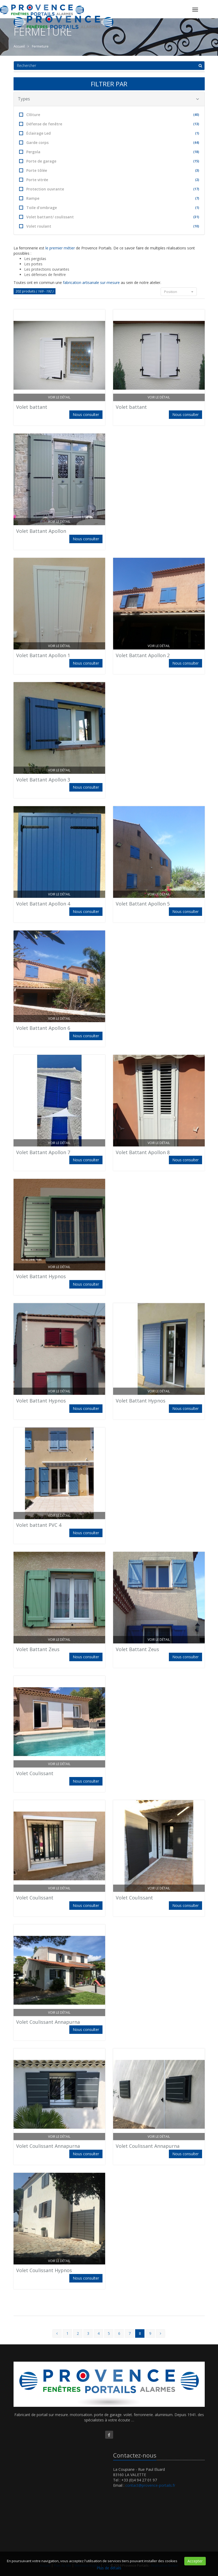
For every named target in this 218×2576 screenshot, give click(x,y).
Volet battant (31, 407)
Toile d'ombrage (109, 207)
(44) (196, 142)
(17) (196, 189)
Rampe (109, 198)
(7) (197, 198)
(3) (197, 170)
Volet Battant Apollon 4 (43, 903)
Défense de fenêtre (109, 124)
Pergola (109, 151)
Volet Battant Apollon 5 (143, 903)
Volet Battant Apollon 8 (143, 1152)
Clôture (109, 114)
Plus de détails (109, 2567)
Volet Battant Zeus (37, 1649)
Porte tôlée (109, 170)
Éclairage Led (109, 133)
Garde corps (109, 142)
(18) (196, 152)
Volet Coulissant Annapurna (48, 2022)
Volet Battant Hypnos (41, 1276)
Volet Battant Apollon (41, 531)
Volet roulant (109, 226)
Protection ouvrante (109, 189)
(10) (196, 226)
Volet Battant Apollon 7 (43, 1152)
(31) (196, 217)
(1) (197, 133)
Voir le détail (59, 397)
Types (108, 99)
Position (178, 291)
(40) (196, 114)
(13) (196, 124)
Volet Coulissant (34, 1773)
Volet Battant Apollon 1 (43, 655)
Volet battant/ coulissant (109, 217)
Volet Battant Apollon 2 (143, 655)
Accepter (195, 2561)
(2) (197, 179)
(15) (196, 161)
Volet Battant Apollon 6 (43, 1028)
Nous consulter (86, 414)
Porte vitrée (109, 179)
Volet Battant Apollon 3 (43, 779)
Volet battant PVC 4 (38, 1525)
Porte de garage (109, 161)
